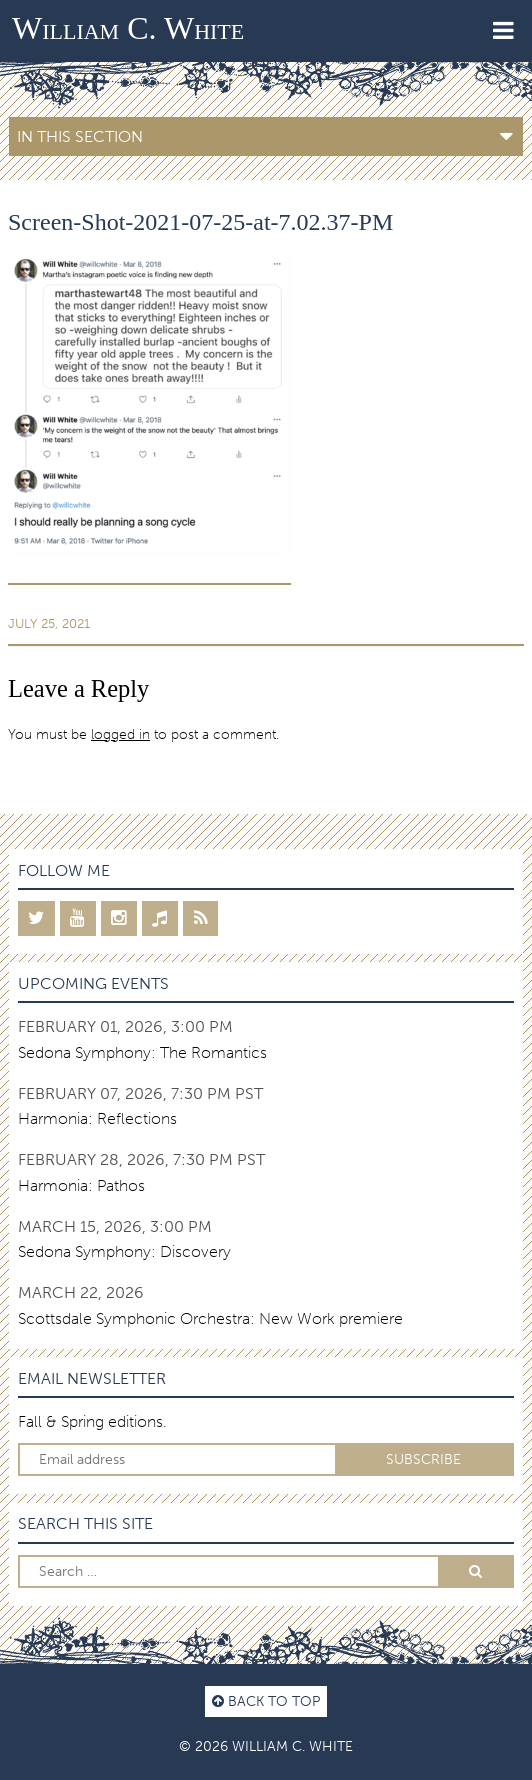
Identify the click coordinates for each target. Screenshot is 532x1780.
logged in (120, 734)
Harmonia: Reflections (97, 1118)
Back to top (266, 1701)
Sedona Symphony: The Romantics (142, 1052)
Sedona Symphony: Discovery (124, 1251)
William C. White (128, 28)
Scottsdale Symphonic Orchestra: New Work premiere (210, 1318)
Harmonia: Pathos (81, 1185)
